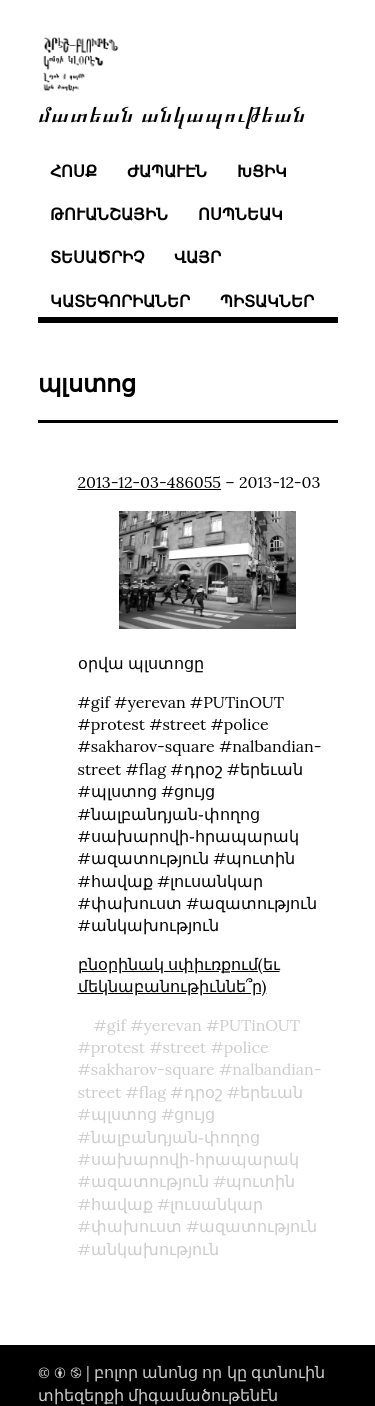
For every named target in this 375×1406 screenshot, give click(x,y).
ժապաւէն (167, 171)
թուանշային (109, 214)
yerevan (172, 1025)
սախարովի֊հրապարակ (195, 1159)
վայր (197, 257)
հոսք (73, 171)
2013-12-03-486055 (150, 482)
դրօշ (203, 1092)
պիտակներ (267, 301)
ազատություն (150, 1181)
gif (116, 1025)
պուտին (260, 1181)
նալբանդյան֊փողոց (175, 1137)
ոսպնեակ (240, 214)
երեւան (271, 1092)
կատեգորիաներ (120, 301)
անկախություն (155, 1249)
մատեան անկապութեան (172, 112)
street (184, 1047)
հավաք (122, 1204)
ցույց (194, 1114)
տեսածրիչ (97, 257)
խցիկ (262, 171)
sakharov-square (153, 1069)
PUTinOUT (259, 1025)
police (246, 1047)
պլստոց (124, 1114)
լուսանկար (216, 1204)
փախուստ (136, 1226)
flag (152, 1092)
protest (118, 1047)
